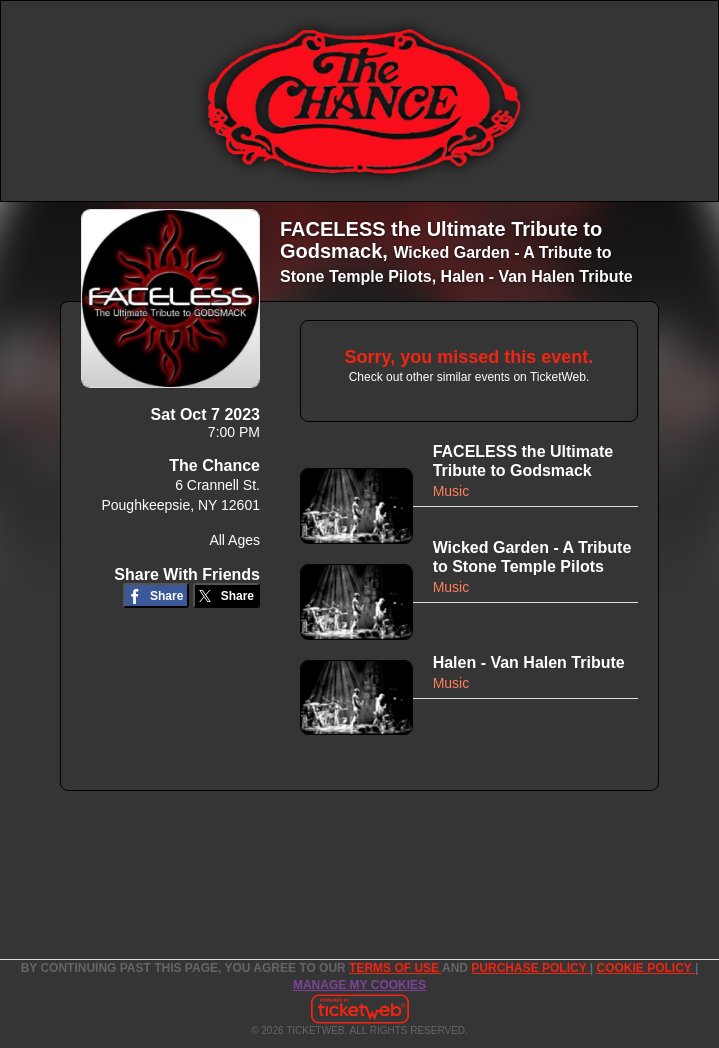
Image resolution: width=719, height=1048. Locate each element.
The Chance (214, 465)
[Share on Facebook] (156, 595)
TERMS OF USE (395, 968)
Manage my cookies (359, 985)
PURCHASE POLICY (530, 968)
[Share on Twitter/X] (226, 595)
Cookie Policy (646, 968)
